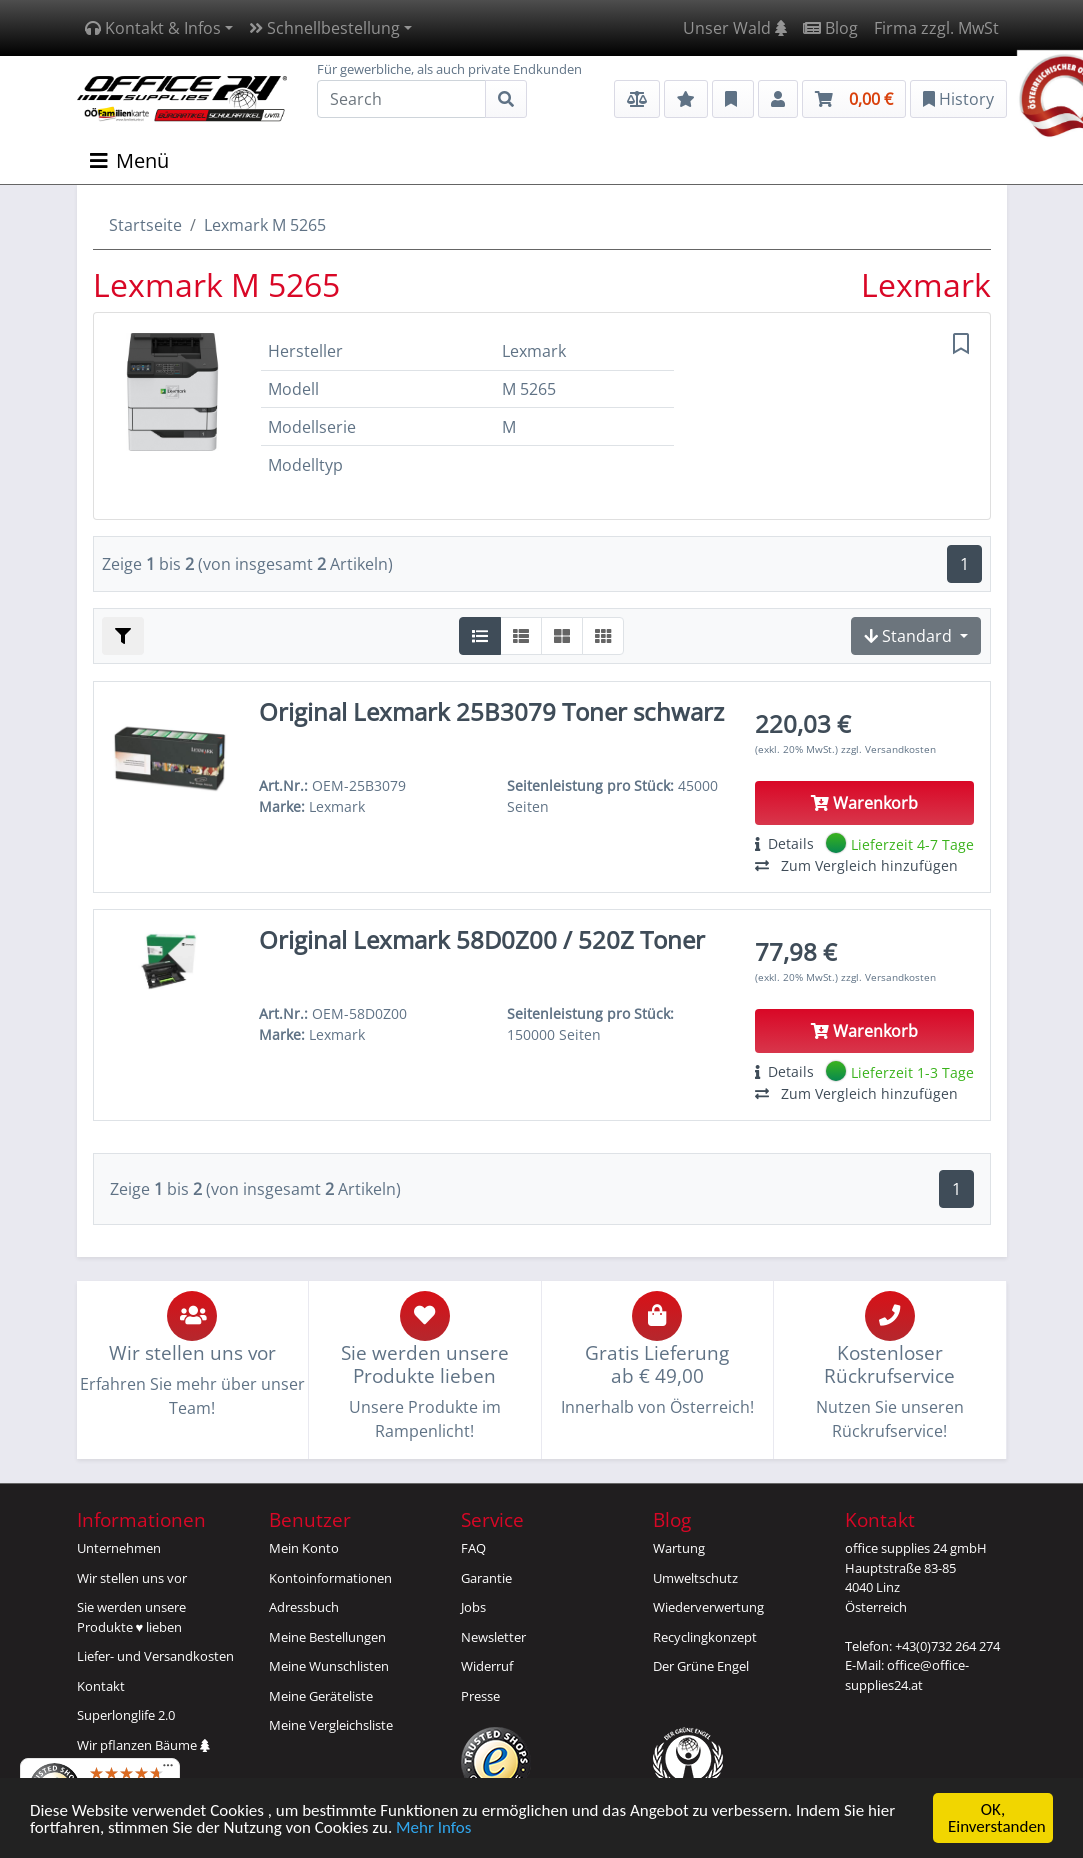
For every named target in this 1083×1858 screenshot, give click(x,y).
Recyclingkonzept (705, 1637)
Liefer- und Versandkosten (155, 1656)
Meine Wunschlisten (329, 1666)
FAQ (473, 1548)
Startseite (145, 225)
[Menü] (168, 1770)
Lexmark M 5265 (265, 225)
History (958, 99)
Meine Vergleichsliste (331, 1725)
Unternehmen (119, 1548)
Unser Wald (735, 28)
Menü (129, 160)
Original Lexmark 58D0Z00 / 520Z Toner (482, 939)
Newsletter (493, 1637)
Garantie (486, 1578)
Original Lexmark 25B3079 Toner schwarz (491, 711)
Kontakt (101, 1686)
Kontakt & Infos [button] (153, 28)
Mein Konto (304, 1548)
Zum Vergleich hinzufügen (856, 865)
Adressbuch (304, 1607)
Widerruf (487, 1666)
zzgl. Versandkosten (888, 749)
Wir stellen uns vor (132, 1578)
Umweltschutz (695, 1578)
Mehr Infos (433, 1828)
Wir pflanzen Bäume (143, 1745)
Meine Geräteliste (321, 1696)
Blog (830, 28)
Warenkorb (864, 803)
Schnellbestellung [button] (324, 28)
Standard (910, 636)
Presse (480, 1696)
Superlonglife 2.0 (126, 1715)
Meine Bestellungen (327, 1637)
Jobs (473, 1607)
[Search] (401, 99)
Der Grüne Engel (701, 1666)
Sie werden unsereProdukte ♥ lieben (131, 1617)
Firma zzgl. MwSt (936, 28)
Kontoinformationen (330, 1578)
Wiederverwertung (708, 1607)
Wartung (679, 1548)
